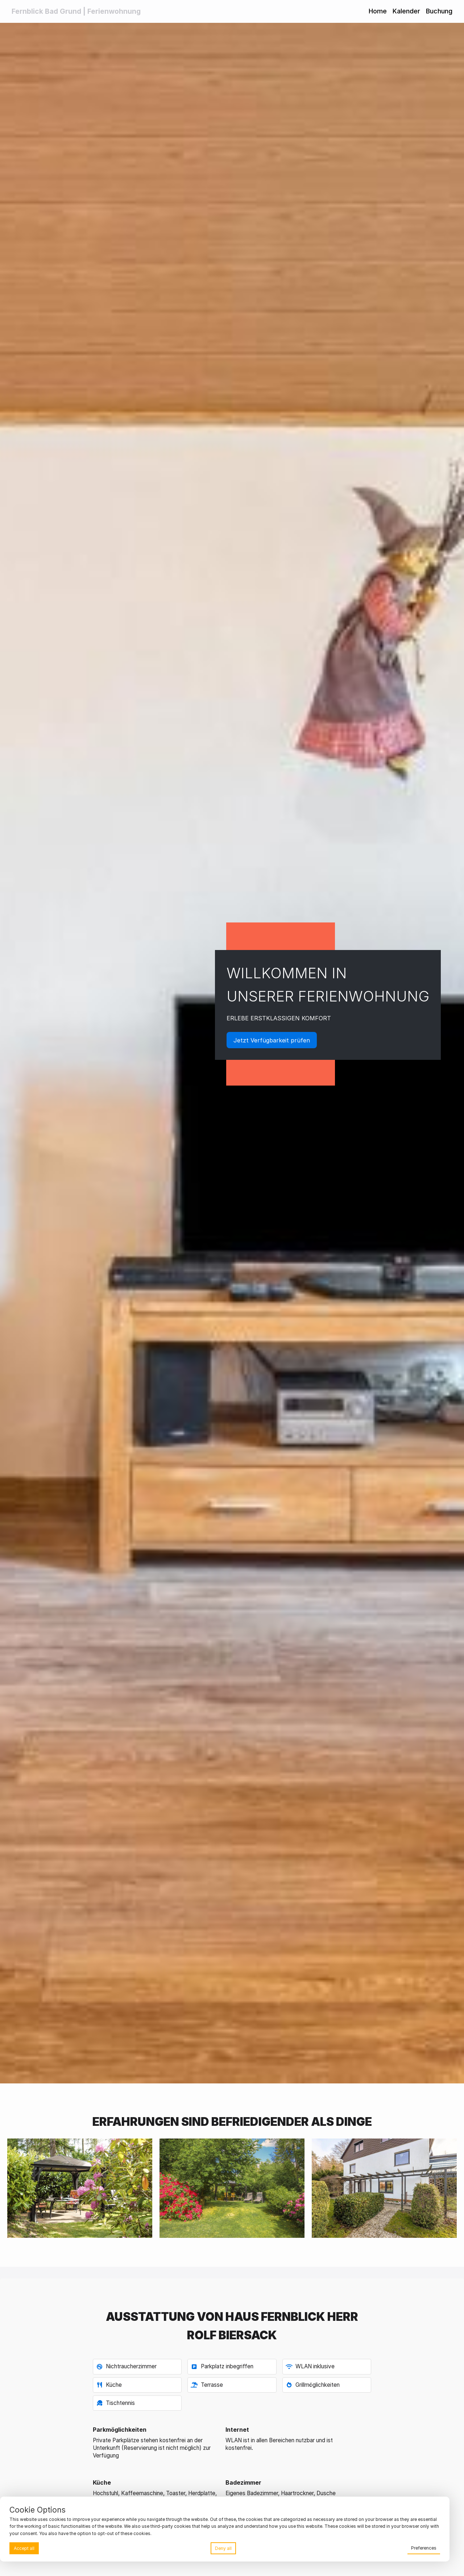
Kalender (406, 11)
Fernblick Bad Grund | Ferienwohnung (76, 11)
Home (378, 11)
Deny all (223, 2548)
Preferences (423, 2548)
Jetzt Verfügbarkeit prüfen (271, 1040)
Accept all (24, 2548)
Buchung (439, 11)
